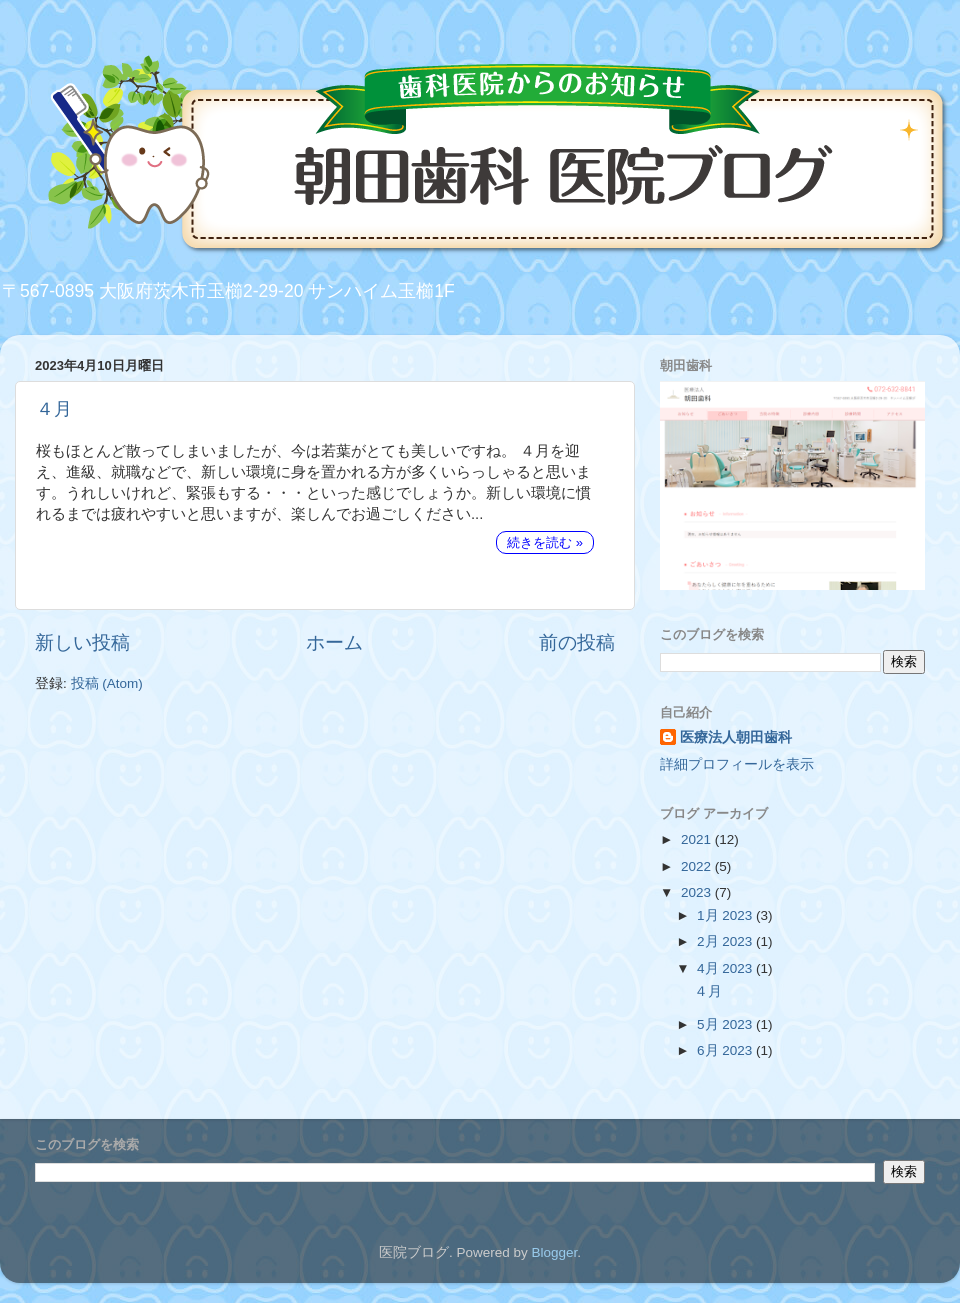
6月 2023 (726, 1050)
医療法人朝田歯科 (736, 737)
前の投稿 (577, 642)
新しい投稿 (82, 642)
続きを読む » (545, 542)
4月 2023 (726, 968)
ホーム (334, 642)
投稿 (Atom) (107, 683)
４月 (54, 409)
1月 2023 (726, 915)
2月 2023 (726, 941)
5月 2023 (726, 1024)
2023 (698, 892)
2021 (698, 839)
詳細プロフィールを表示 (737, 764)
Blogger (554, 1252)
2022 (698, 866)
